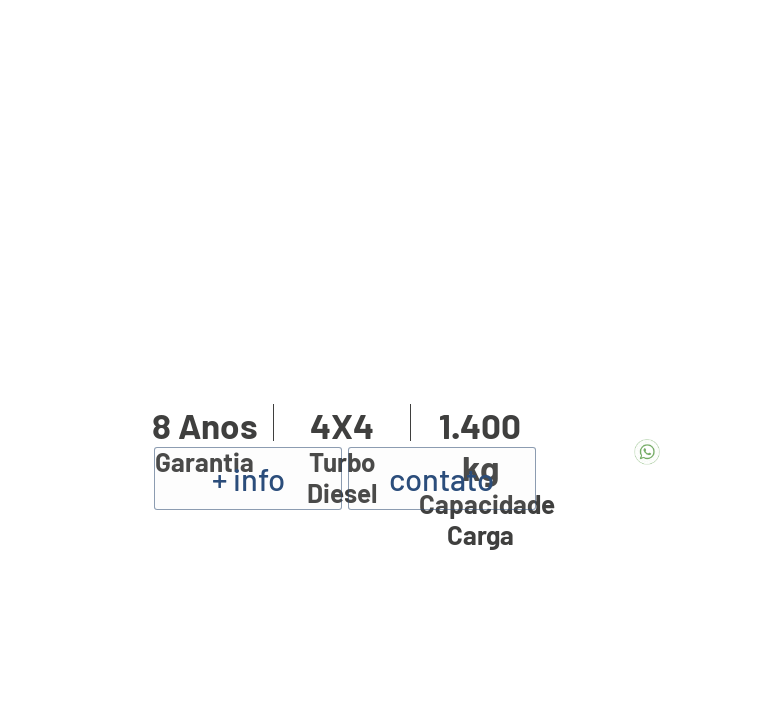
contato (441, 478)
